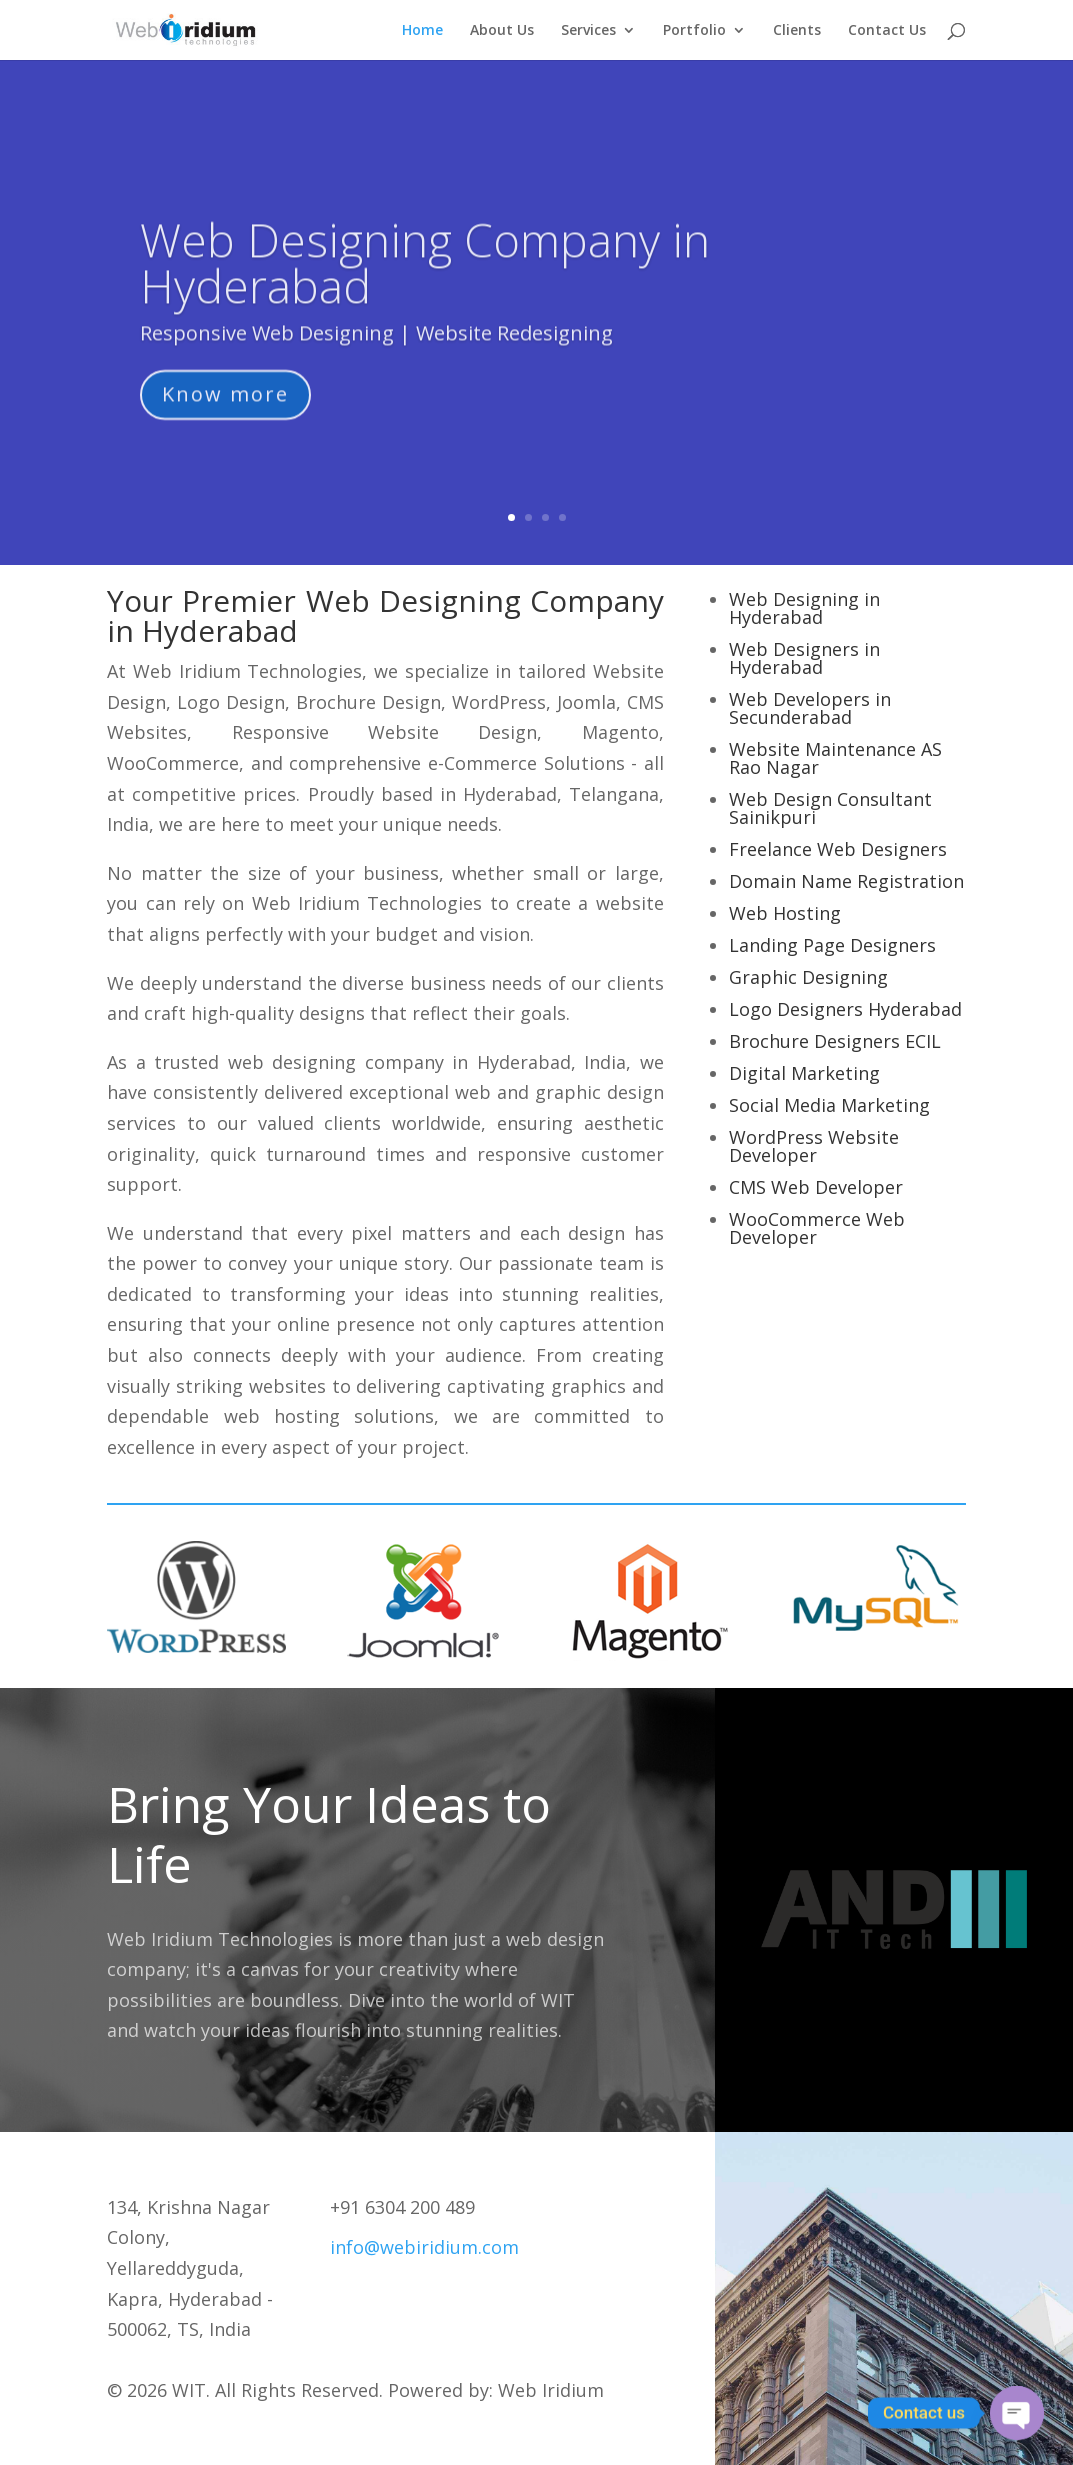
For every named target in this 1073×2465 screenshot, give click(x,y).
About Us (502, 31)
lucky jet (578, 1019)
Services (588, 31)
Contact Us (887, 31)
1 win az (541, 940)
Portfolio (694, 31)
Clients (797, 31)
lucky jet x (310, 641)
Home (422, 31)
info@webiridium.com (424, 2247)
